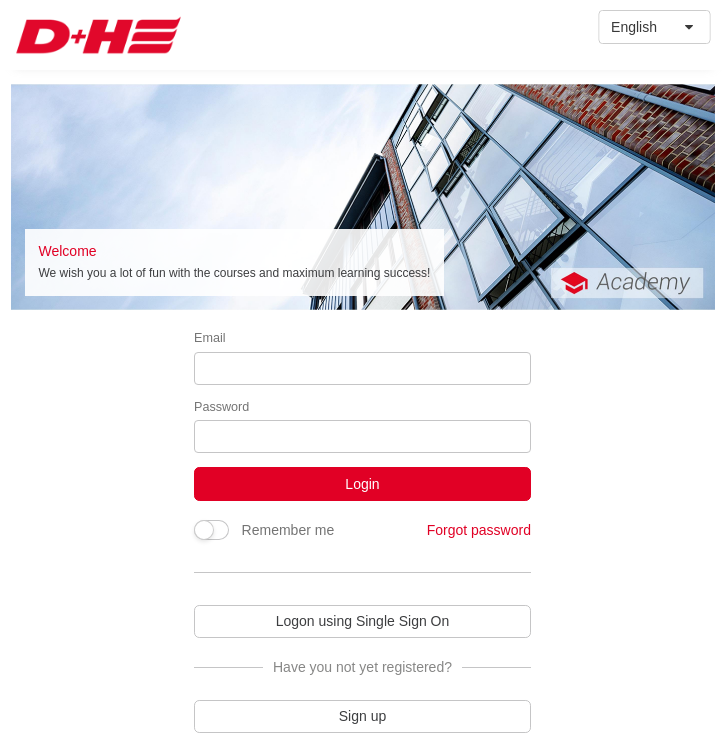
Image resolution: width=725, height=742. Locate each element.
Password (221, 407)
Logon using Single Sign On (363, 621)
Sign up (362, 716)
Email (210, 338)
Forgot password (479, 530)
